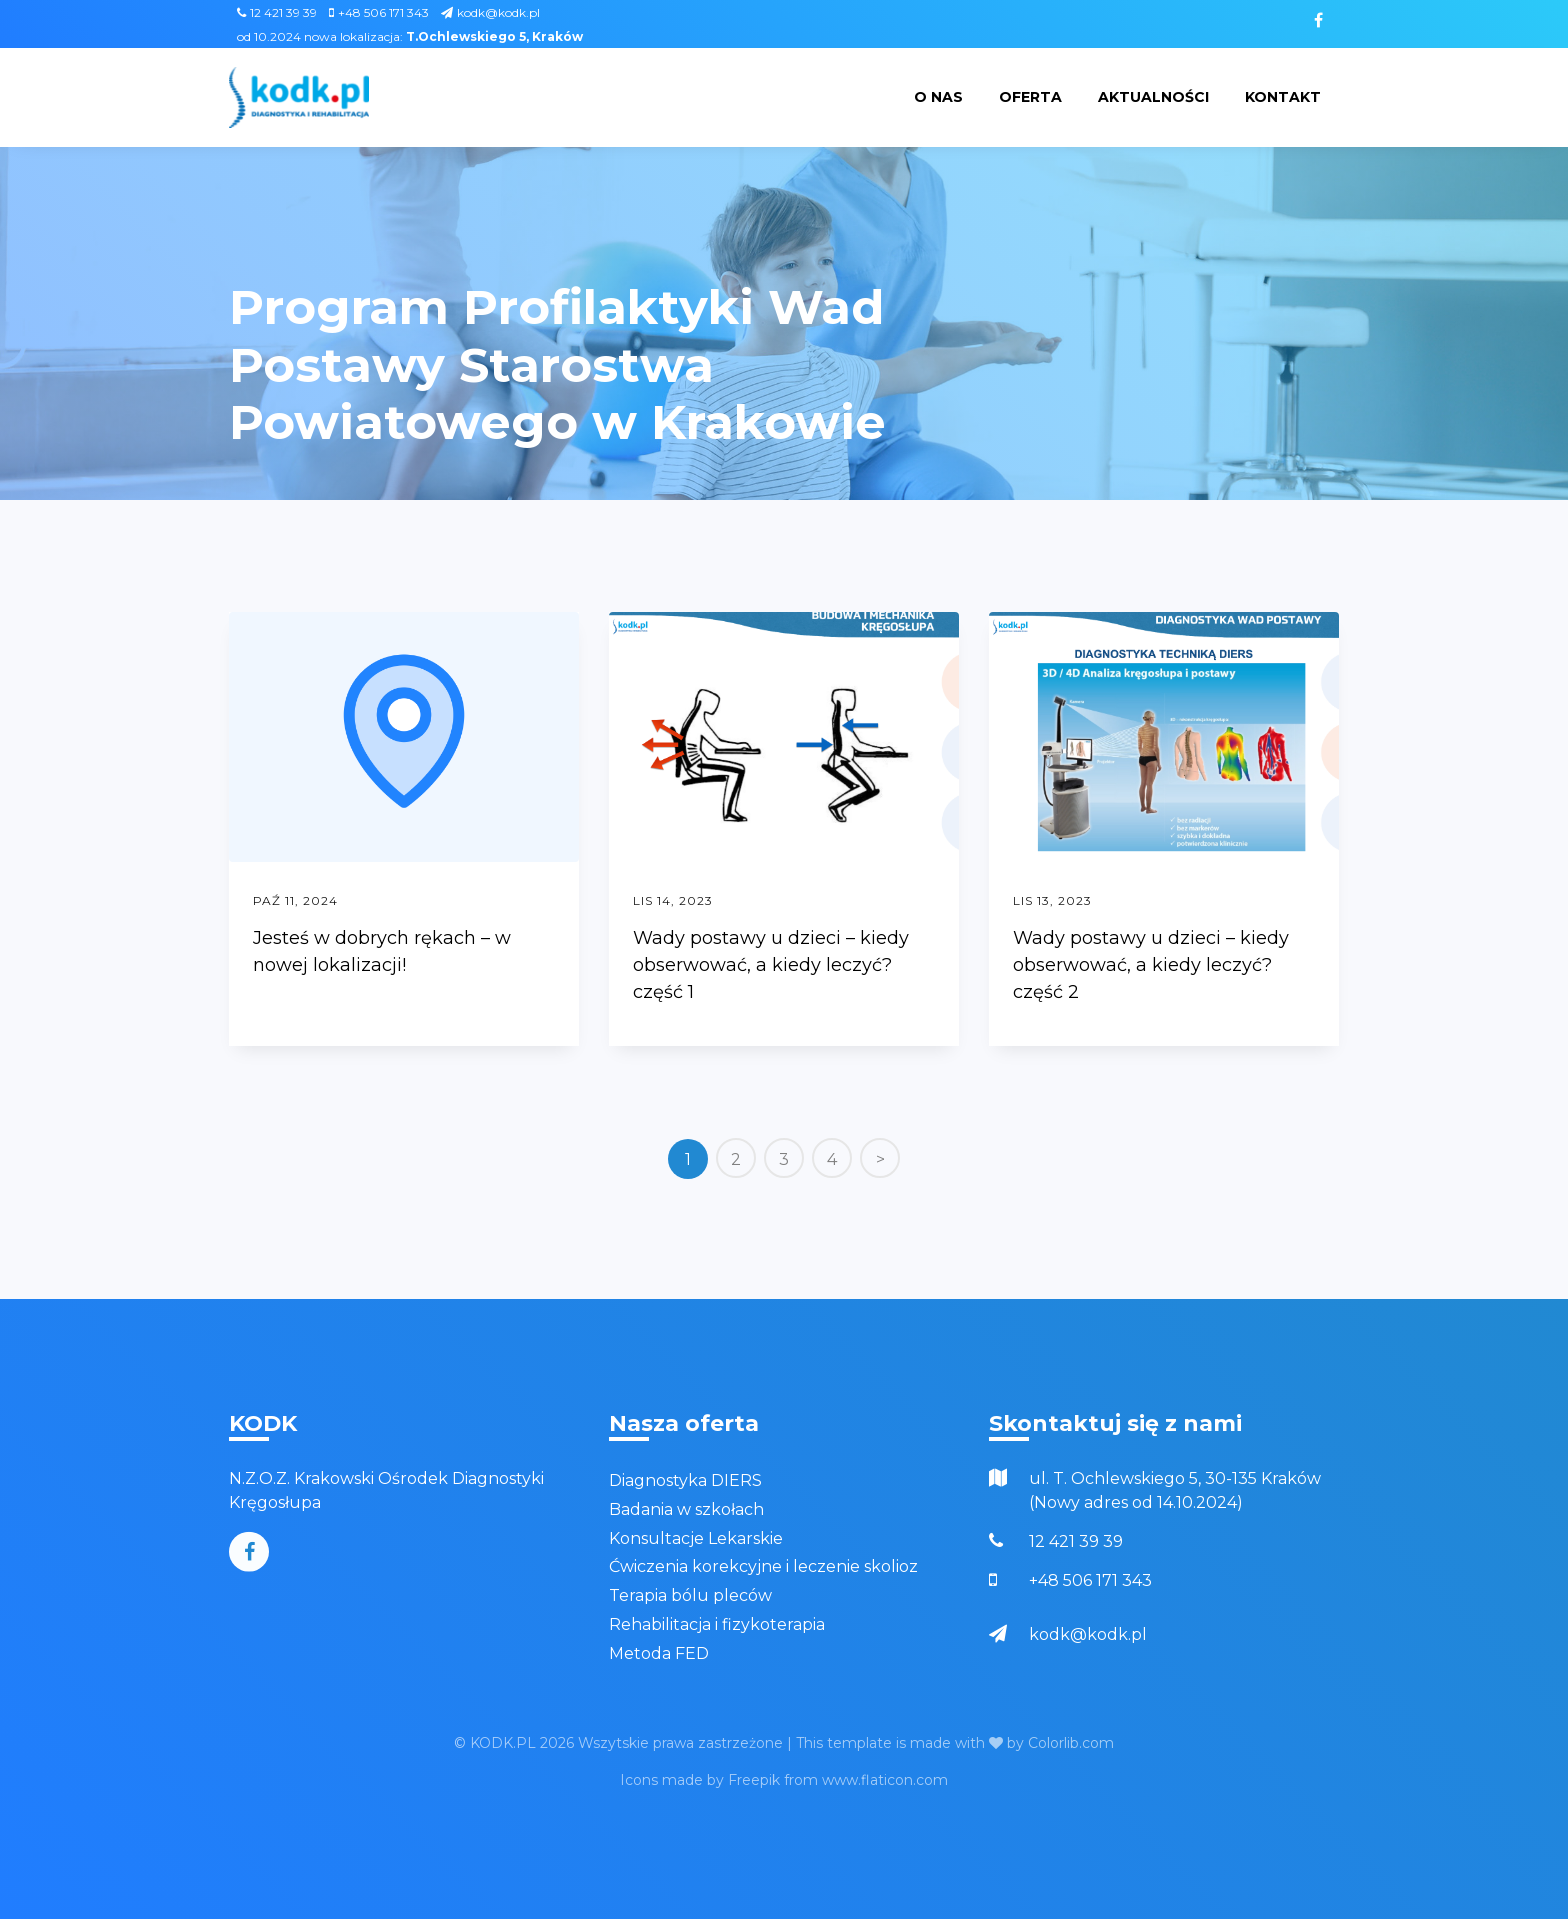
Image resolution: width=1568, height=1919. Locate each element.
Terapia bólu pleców (690, 1595)
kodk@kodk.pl (490, 12)
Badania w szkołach (686, 1509)
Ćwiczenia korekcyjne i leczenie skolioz (763, 1566)
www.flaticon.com (885, 1780)
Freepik (754, 1780)
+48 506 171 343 (379, 12)
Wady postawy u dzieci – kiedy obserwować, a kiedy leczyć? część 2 (1151, 965)
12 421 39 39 (277, 12)
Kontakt (1283, 97)
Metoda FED (659, 1653)
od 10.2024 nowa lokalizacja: (410, 36)
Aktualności (1153, 97)
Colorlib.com (1071, 1743)
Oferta (1030, 97)
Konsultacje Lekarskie (696, 1538)
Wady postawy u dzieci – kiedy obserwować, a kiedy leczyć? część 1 (771, 965)
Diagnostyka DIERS (685, 1480)
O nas (938, 97)
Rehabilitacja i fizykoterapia (717, 1624)
